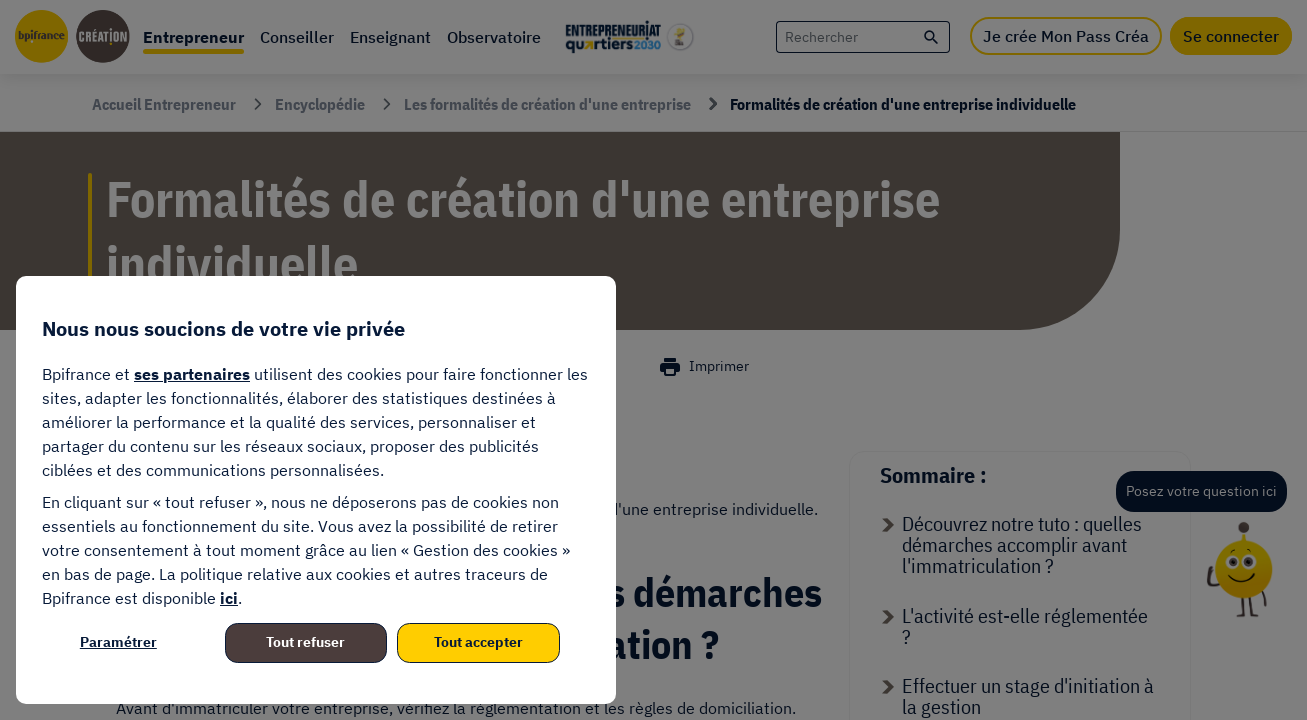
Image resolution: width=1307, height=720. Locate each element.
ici (229, 598)
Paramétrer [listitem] (118, 642)
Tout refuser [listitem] (305, 642)
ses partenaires (192, 374)
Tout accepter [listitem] (478, 642)
